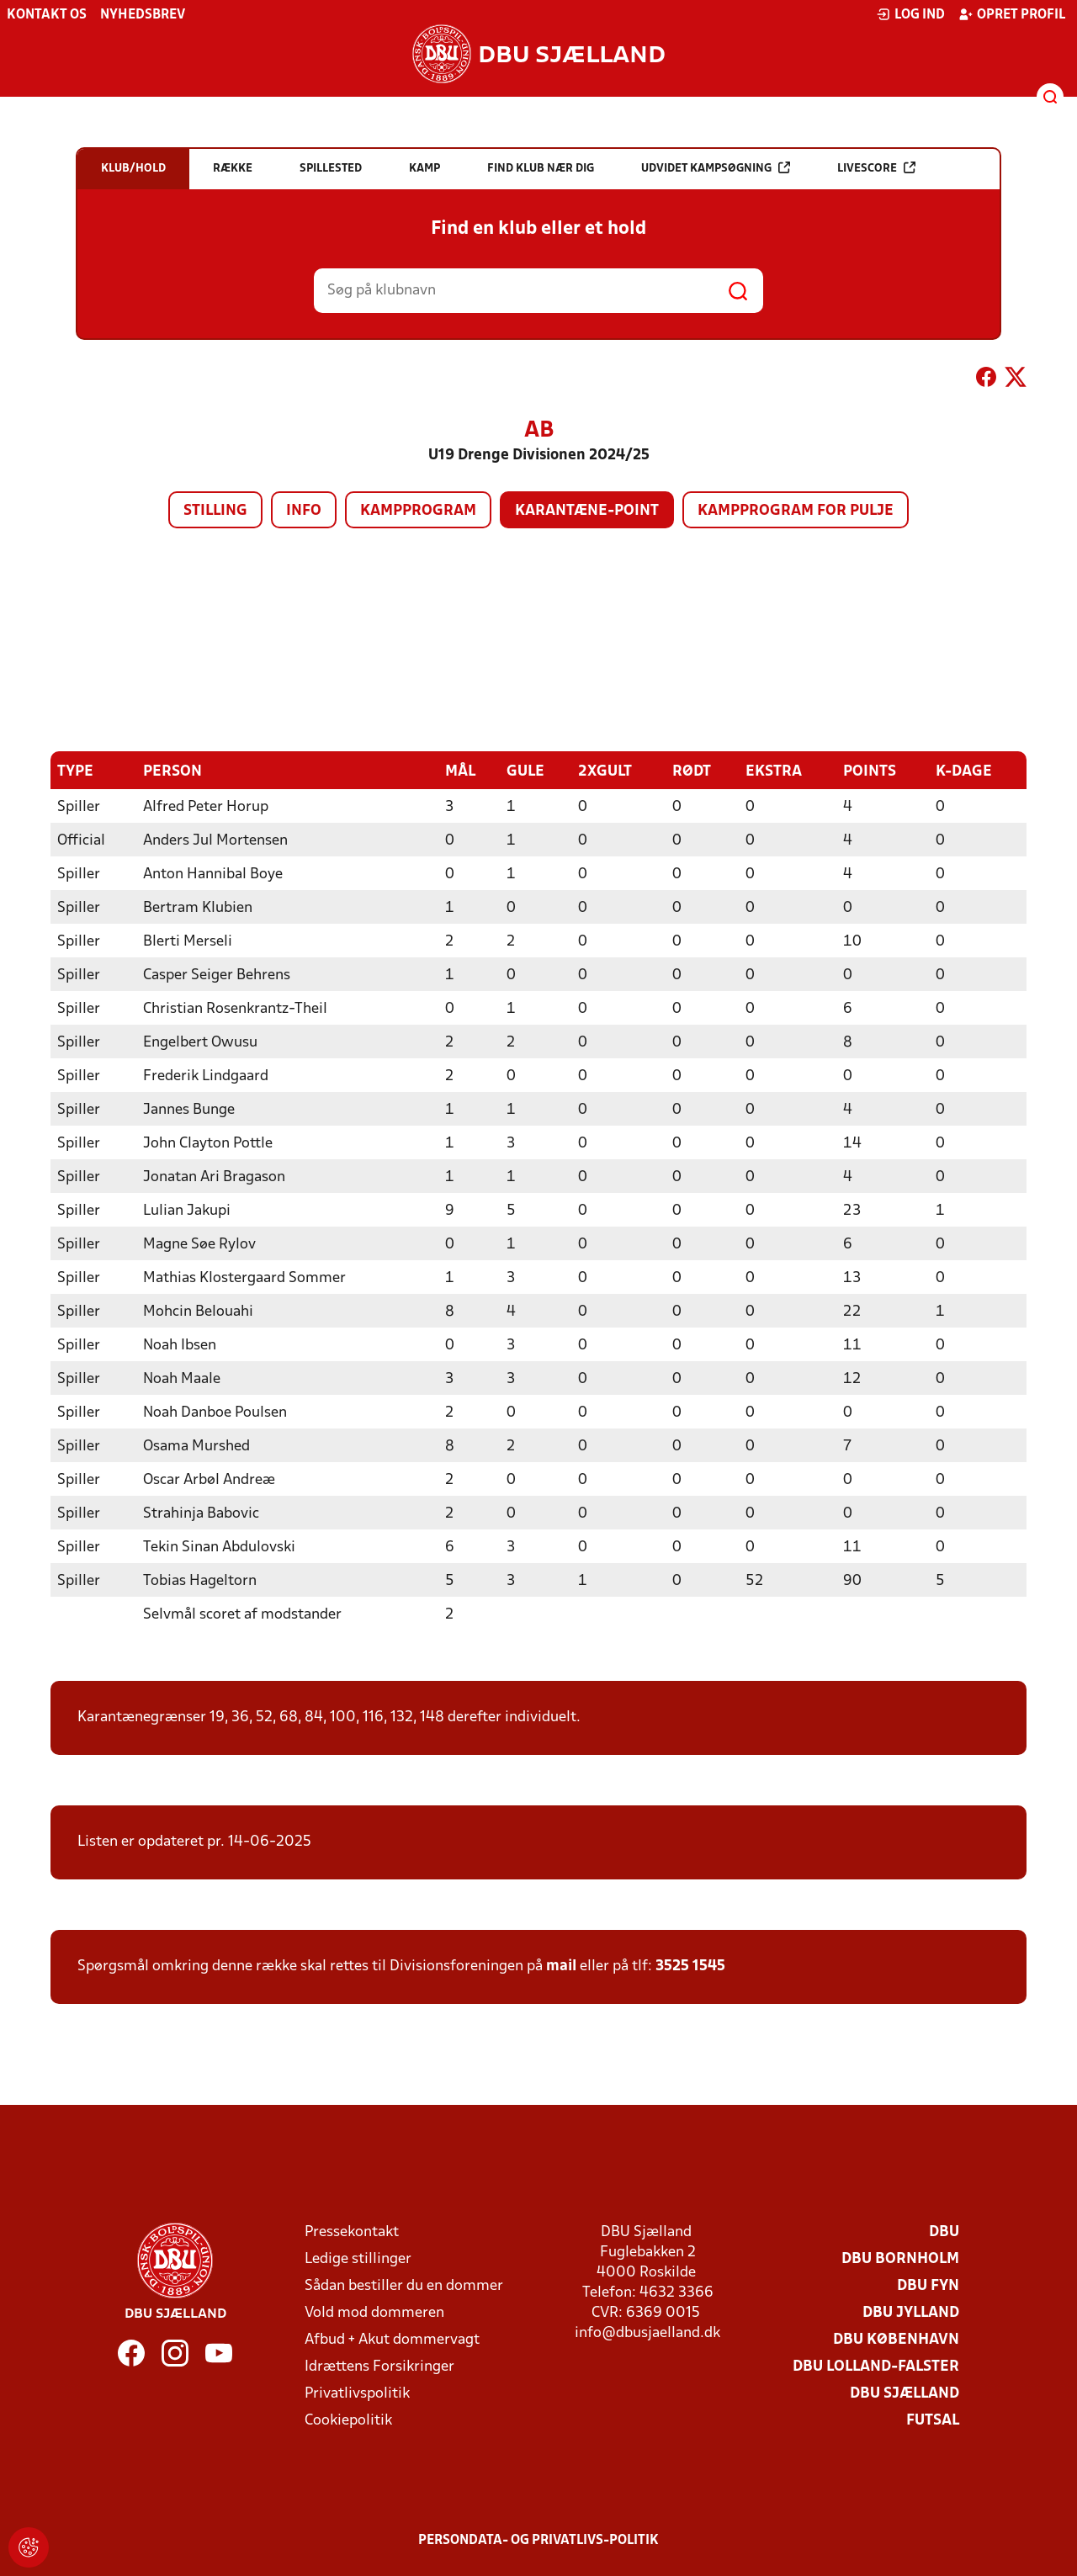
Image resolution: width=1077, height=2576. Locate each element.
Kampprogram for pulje (796, 511)
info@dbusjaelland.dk (647, 2332)
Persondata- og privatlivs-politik (538, 2540)
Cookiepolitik (348, 2420)
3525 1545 (690, 1966)
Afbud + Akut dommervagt (392, 2339)
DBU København (896, 2339)
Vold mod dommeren (374, 2312)
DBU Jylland (910, 2312)
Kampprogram (418, 511)
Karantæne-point (587, 511)
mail (561, 1966)
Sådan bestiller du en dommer (404, 2285)
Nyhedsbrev (142, 15)
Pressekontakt (352, 2231)
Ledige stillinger (358, 2258)
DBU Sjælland (904, 2393)
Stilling (215, 511)
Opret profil (1011, 14)
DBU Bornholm (900, 2258)
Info (303, 511)
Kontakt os (47, 15)
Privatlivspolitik (357, 2393)
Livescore (876, 168)
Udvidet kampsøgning (715, 168)
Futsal (932, 2420)
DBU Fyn (928, 2285)
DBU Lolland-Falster (876, 2366)
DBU (944, 2231)
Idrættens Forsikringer (379, 2366)
